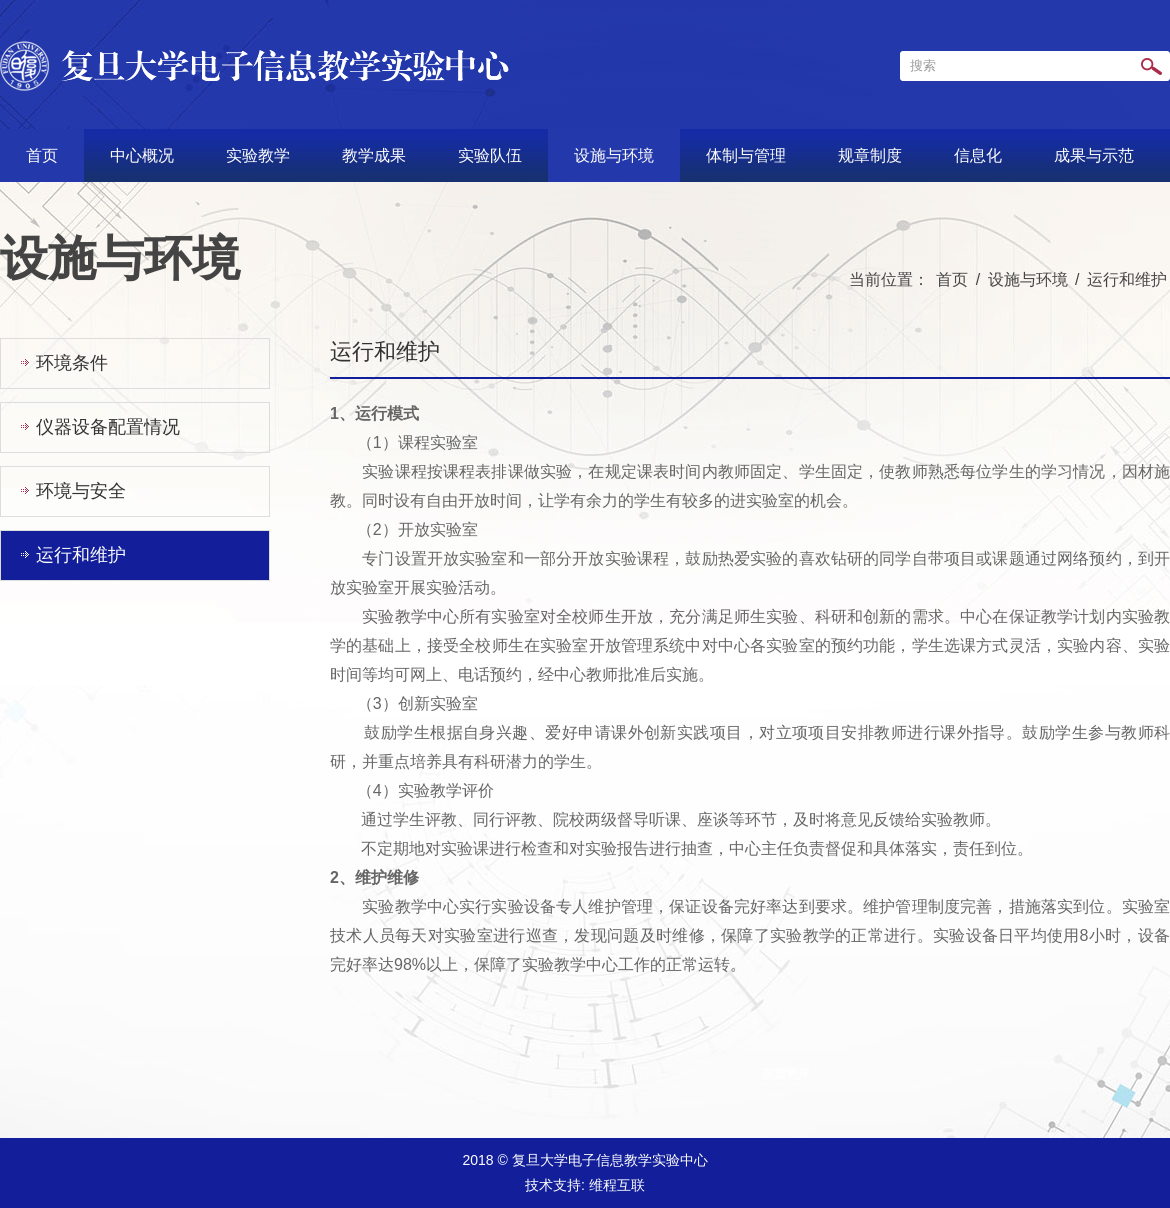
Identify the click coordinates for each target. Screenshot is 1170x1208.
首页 (42, 155)
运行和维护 (1127, 279)
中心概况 (142, 155)
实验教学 (258, 155)
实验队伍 (490, 155)
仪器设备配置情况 (108, 427)
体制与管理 (746, 155)
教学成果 (374, 155)
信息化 (978, 155)
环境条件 (72, 363)
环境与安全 (81, 491)
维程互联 (617, 1185)
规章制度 (870, 155)
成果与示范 (1094, 155)
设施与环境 (614, 155)
